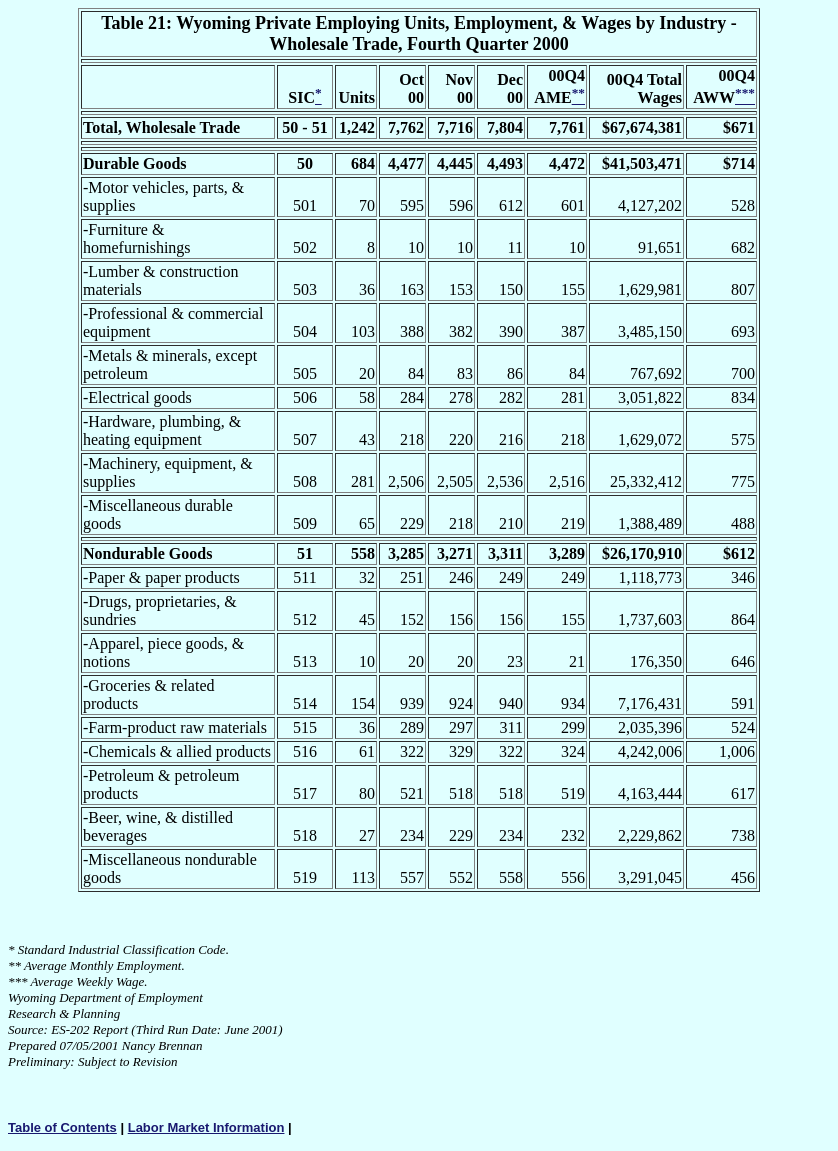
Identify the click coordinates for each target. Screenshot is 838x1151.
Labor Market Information (206, 1127)
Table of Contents (62, 1127)
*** (18, 981)
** (14, 965)
